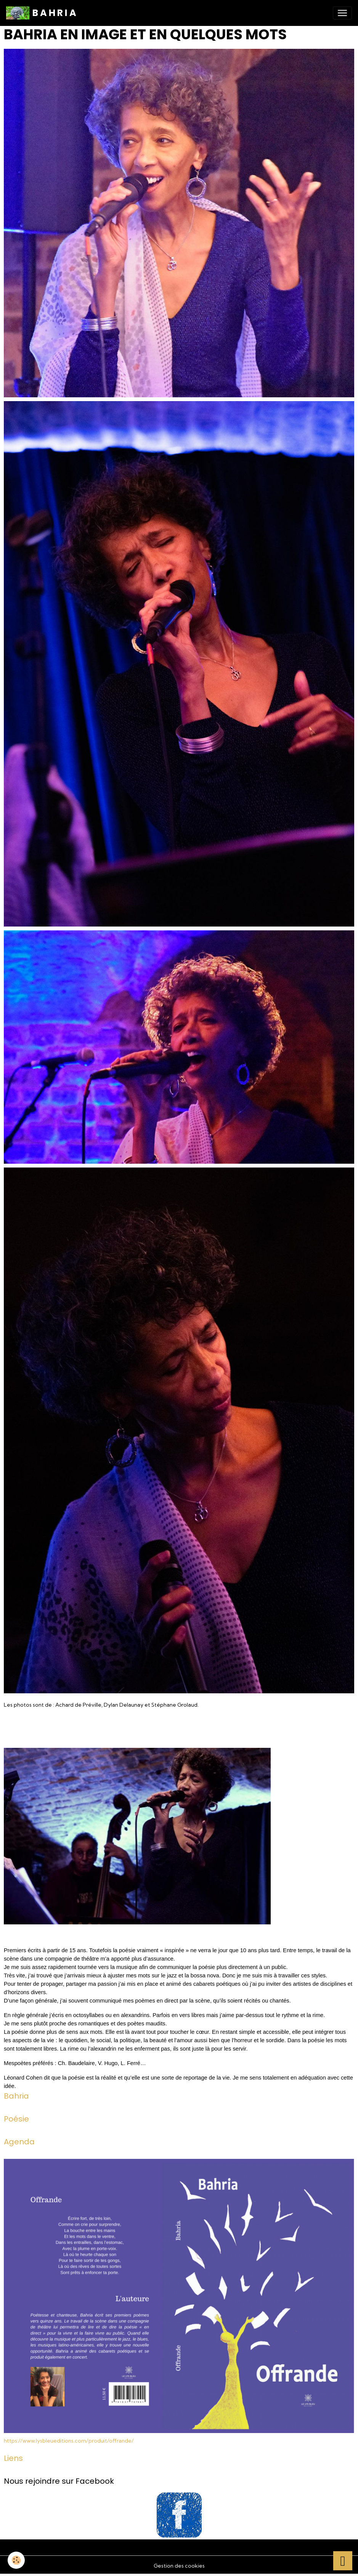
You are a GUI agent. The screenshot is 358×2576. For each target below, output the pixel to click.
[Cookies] (16, 2560)
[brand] (41, 13)
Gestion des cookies (179, 2565)
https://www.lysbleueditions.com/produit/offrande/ (69, 2440)
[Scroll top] (342, 2560)
